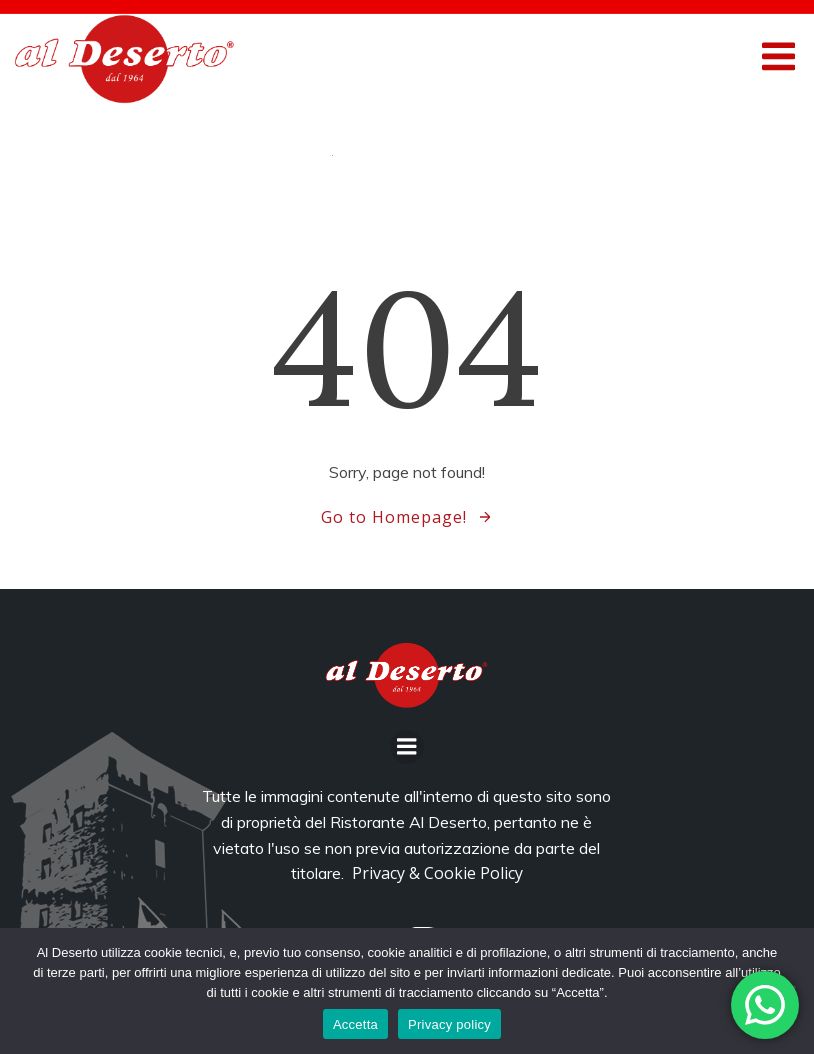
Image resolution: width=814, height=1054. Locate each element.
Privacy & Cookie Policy (437, 873)
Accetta (355, 1024)
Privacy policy (449, 1024)
